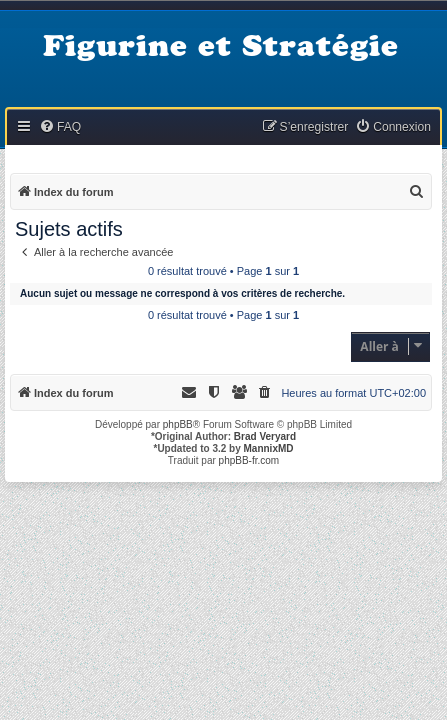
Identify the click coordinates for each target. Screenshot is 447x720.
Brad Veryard (265, 436)
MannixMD (269, 448)
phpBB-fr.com (249, 460)
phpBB (178, 424)
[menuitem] (60, 127)
